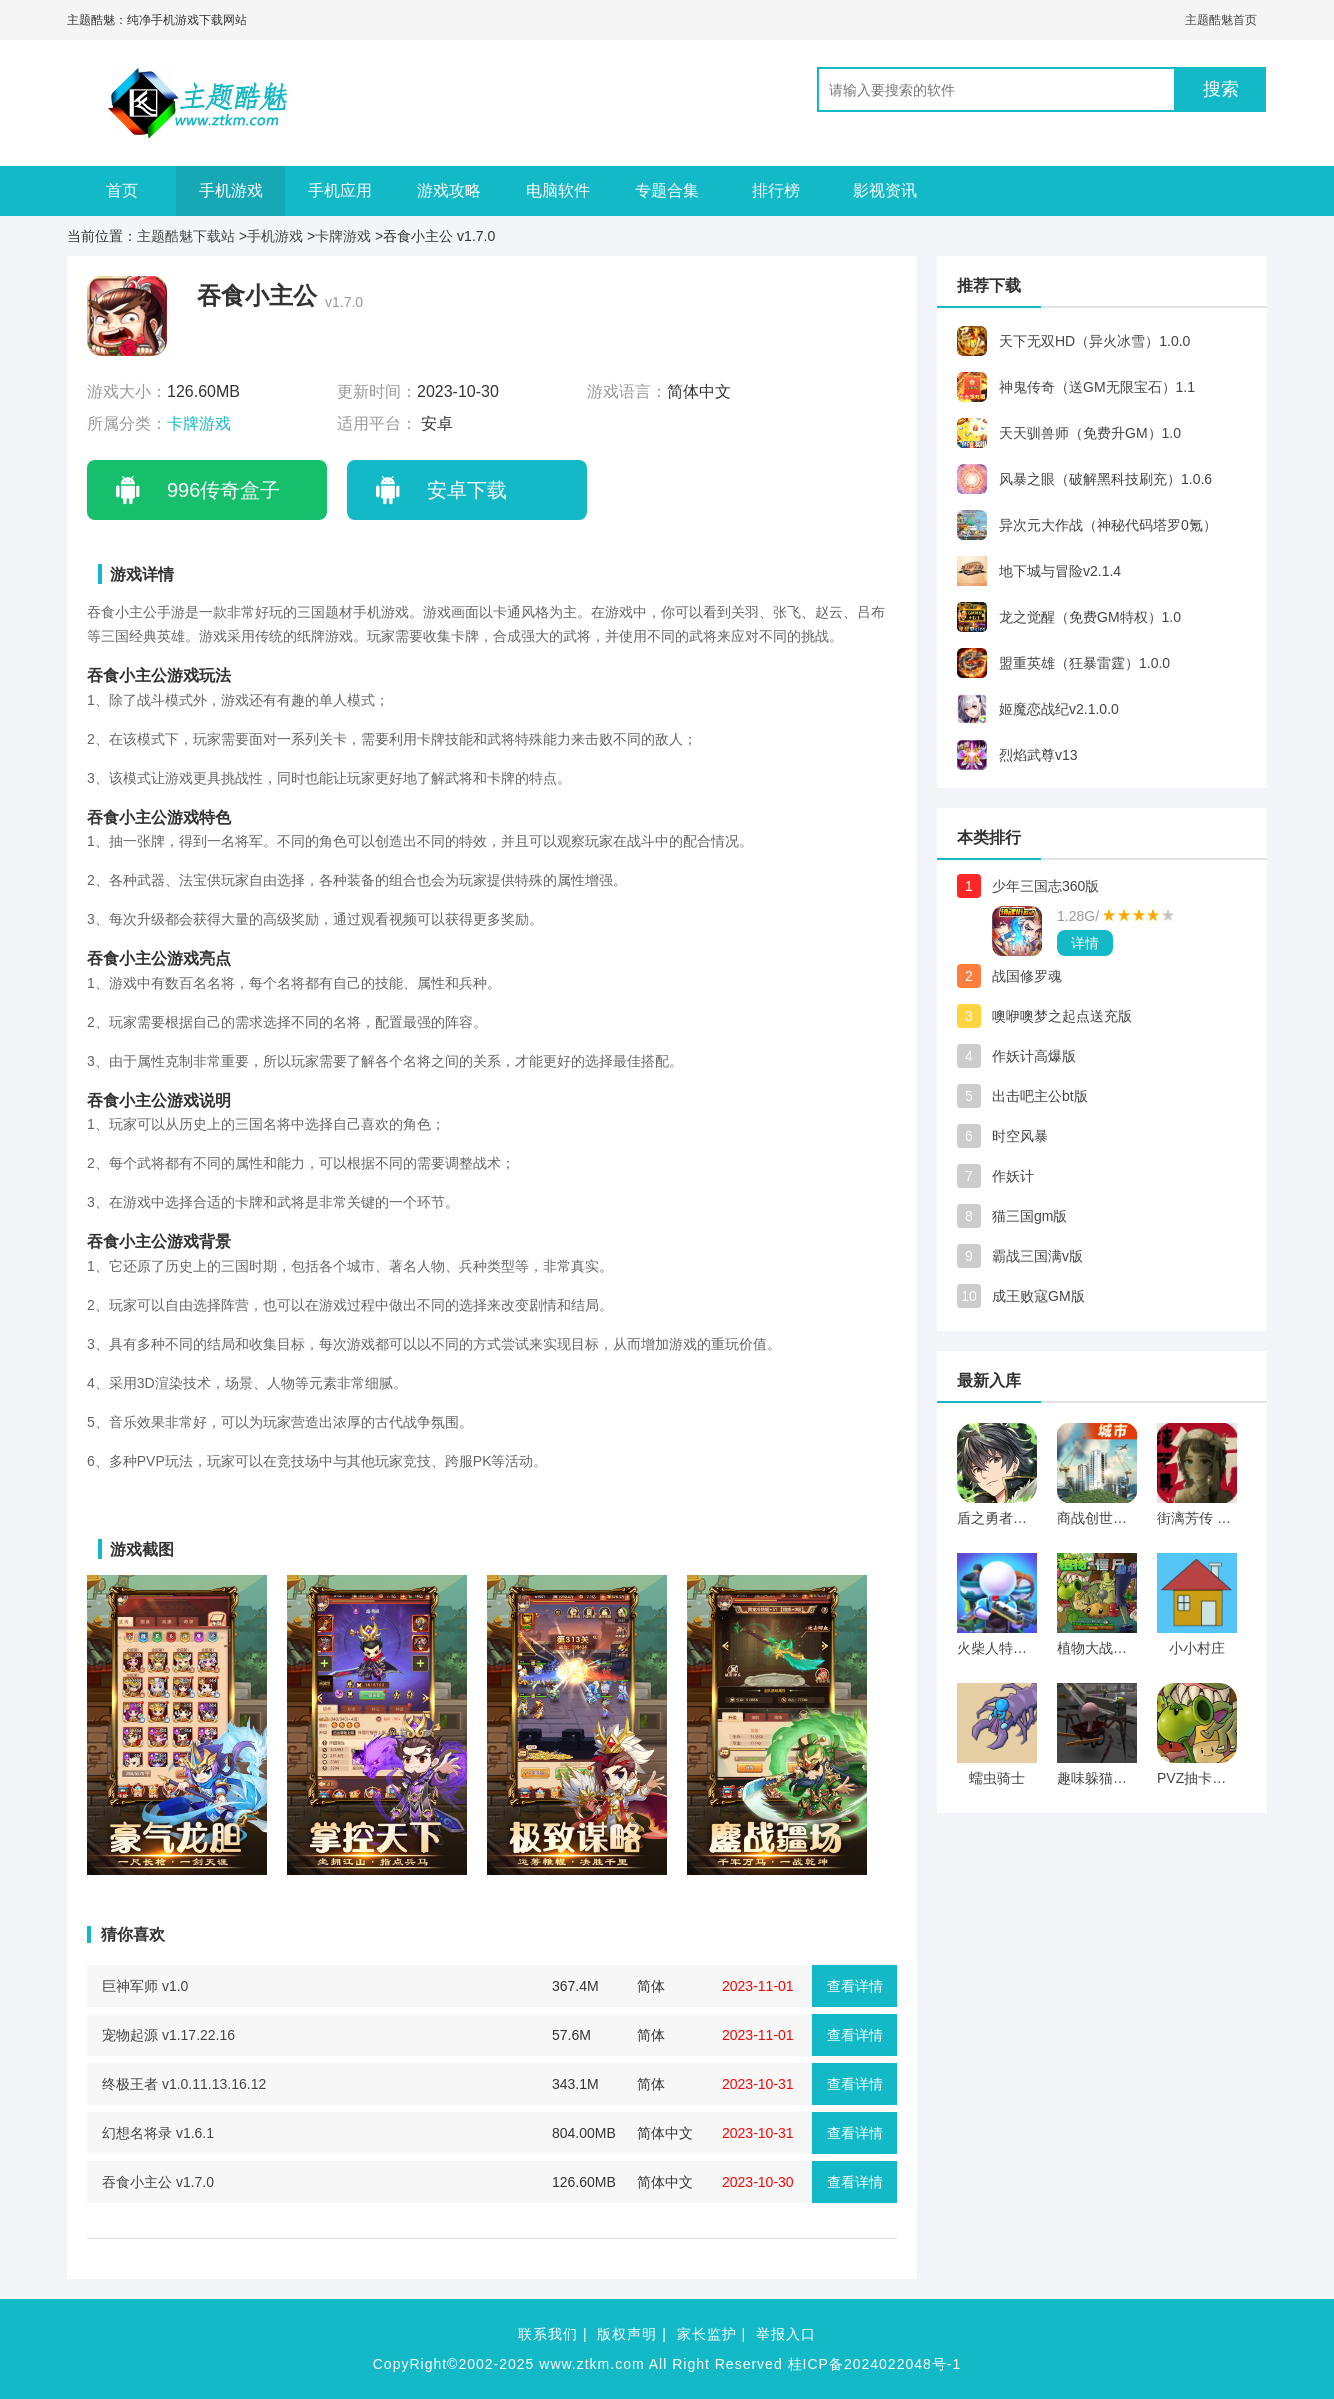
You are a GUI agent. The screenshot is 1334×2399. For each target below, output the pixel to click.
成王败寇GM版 (1038, 1296)
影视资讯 (885, 190)
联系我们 (548, 2334)
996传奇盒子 (223, 490)
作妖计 (1013, 1176)
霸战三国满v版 (1037, 1256)
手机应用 (340, 190)
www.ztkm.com (591, 2364)
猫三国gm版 (1029, 1216)
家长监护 (707, 2334)
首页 (122, 190)
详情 (1085, 943)
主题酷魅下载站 (186, 236)
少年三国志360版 (1045, 886)
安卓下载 (467, 490)
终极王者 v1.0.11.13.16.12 (184, 2084)
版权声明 (627, 2334)
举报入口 (786, 2334)
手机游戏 (231, 190)
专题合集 (667, 190)
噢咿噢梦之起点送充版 (1062, 1016)
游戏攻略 (449, 190)
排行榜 (776, 190)
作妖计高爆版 (1034, 1056)
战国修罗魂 (1027, 976)
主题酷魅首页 (1221, 20)
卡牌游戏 (343, 236)
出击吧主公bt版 (1040, 1096)
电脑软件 (558, 190)
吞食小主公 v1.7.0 (158, 2182)
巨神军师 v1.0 (145, 1986)
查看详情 (855, 1986)
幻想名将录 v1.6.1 (158, 2133)
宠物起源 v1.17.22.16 (168, 2035)
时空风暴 (1020, 1136)
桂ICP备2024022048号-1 (875, 2364)
